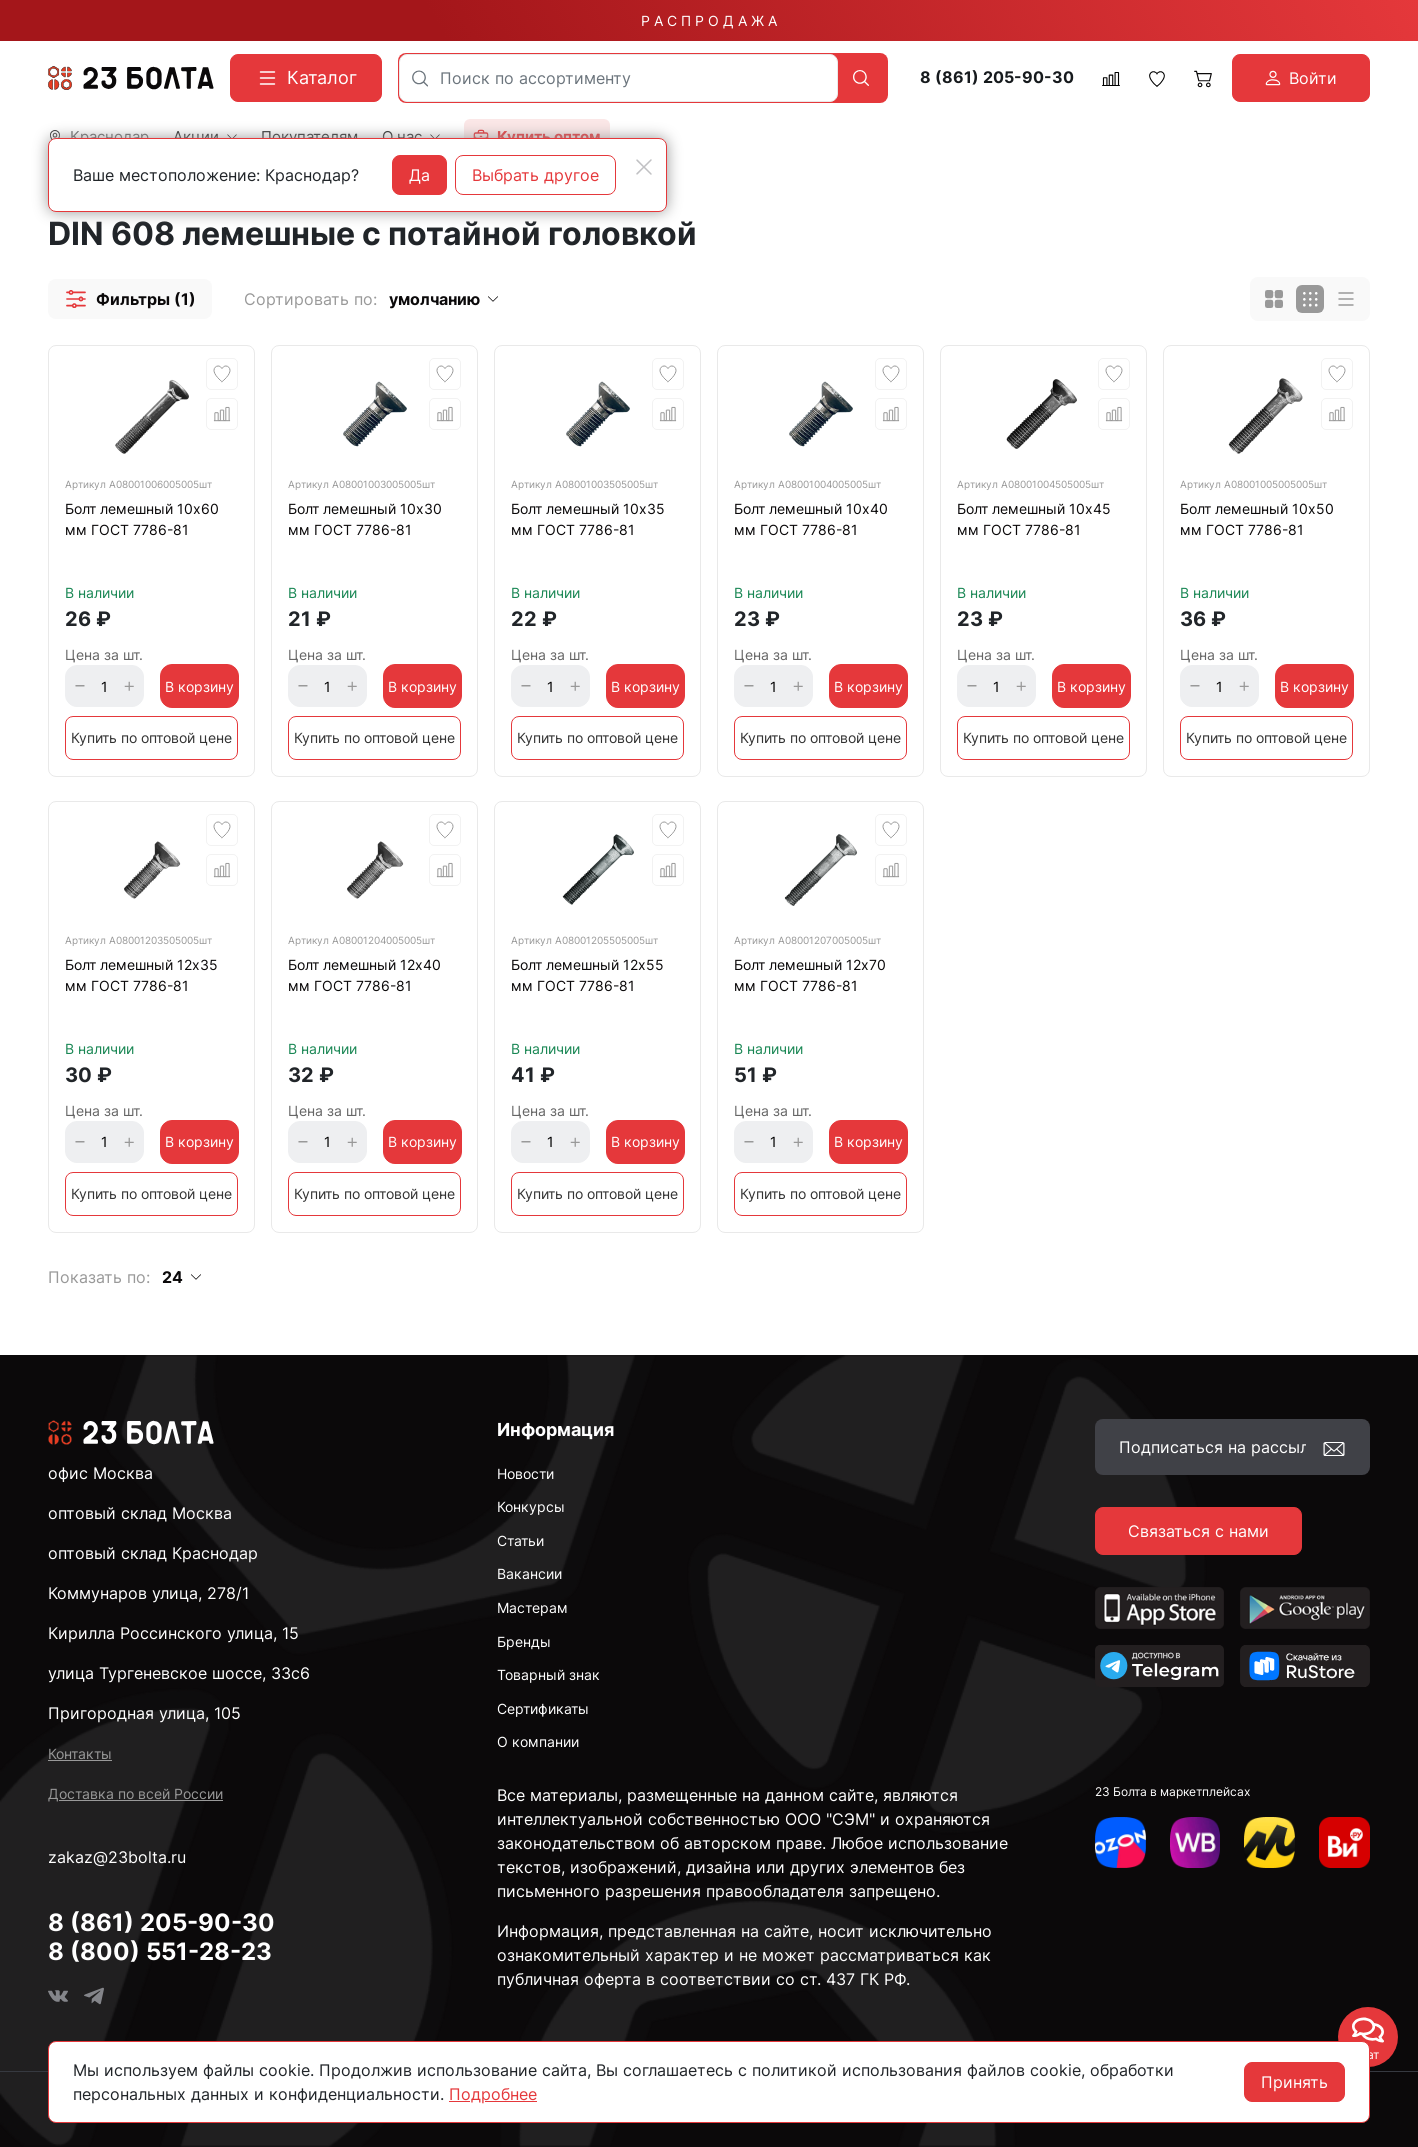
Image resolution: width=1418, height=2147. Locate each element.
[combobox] (618, 78)
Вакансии (529, 1573)
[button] (130, 299)
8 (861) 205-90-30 (997, 77)
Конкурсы (531, 1506)
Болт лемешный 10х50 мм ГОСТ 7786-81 (1257, 519)
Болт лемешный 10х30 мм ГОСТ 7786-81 (365, 519)
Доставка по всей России (135, 1793)
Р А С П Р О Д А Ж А (709, 20)
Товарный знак (548, 1674)
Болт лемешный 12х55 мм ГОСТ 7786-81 (587, 975)
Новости (525, 1473)
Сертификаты (543, 1708)
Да (419, 175)
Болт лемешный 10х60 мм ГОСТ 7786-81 (142, 519)
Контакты (80, 1753)
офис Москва (100, 1473)
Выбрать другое (535, 175)
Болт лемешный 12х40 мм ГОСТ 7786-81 (364, 975)
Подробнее (493, 2094)
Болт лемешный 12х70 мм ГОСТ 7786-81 (810, 975)
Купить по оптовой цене (151, 737)
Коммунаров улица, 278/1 (148, 1593)
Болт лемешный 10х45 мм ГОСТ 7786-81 (1034, 519)
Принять (1294, 2082)
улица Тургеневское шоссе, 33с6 (179, 1673)
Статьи (520, 1540)
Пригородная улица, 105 (144, 1713)
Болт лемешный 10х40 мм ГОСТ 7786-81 (811, 519)
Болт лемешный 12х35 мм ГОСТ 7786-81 (141, 975)
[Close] (644, 167)
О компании (538, 1741)
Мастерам (532, 1607)
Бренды (524, 1641)
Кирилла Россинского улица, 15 (173, 1633)
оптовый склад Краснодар (153, 1553)
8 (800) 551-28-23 (160, 1951)
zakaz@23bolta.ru (117, 1857)
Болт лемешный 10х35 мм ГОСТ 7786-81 (588, 519)
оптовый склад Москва (140, 1513)
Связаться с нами (1198, 1531)
